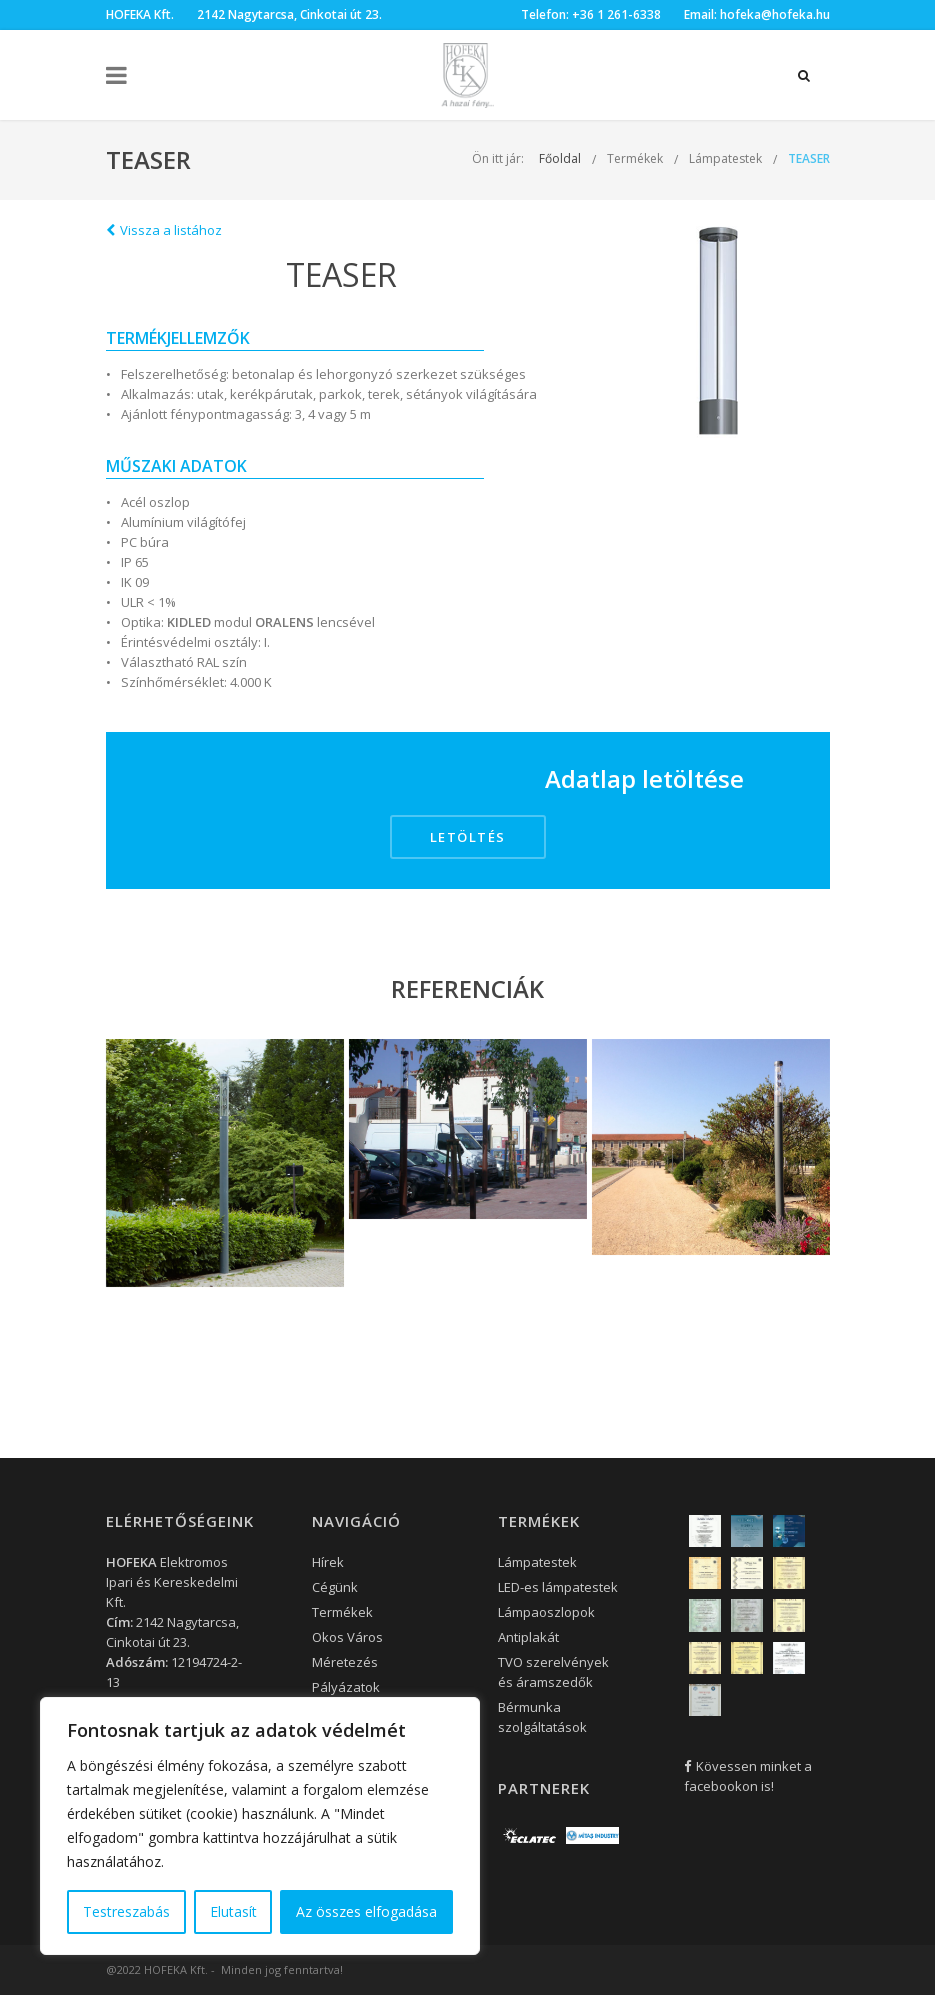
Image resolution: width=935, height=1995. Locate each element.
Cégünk (335, 1587)
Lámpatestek (725, 158)
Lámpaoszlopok (546, 1612)
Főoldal (560, 158)
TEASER (809, 158)
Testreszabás (126, 1911)
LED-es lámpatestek (558, 1587)
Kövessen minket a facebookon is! (748, 1776)
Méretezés (345, 1662)
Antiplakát (528, 1637)
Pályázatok (346, 1687)
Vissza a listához (164, 230)
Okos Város (347, 1637)
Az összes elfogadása (366, 1911)
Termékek (635, 158)
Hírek (328, 1562)
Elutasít (233, 1911)
